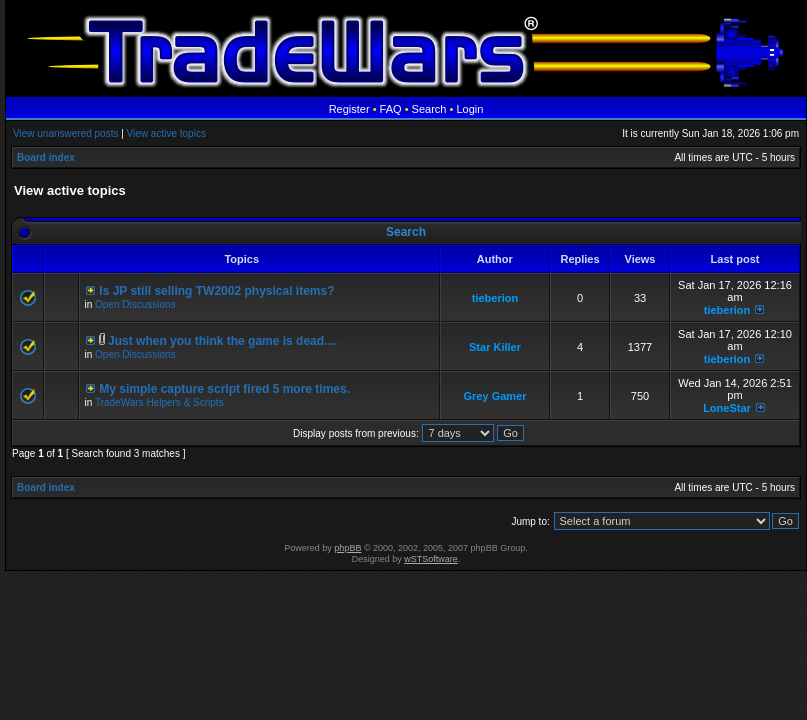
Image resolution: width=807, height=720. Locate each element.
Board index (46, 157)
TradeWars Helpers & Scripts (159, 402)
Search (429, 109)
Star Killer (495, 347)
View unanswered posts (65, 133)
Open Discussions (135, 304)
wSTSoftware (431, 559)
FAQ (391, 109)
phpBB (347, 548)
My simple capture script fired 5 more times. (224, 389)
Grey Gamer (495, 396)
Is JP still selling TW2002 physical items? (216, 291)
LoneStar (727, 408)
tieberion (495, 298)
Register (349, 109)
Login (469, 109)
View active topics (166, 133)
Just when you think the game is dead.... (222, 341)
